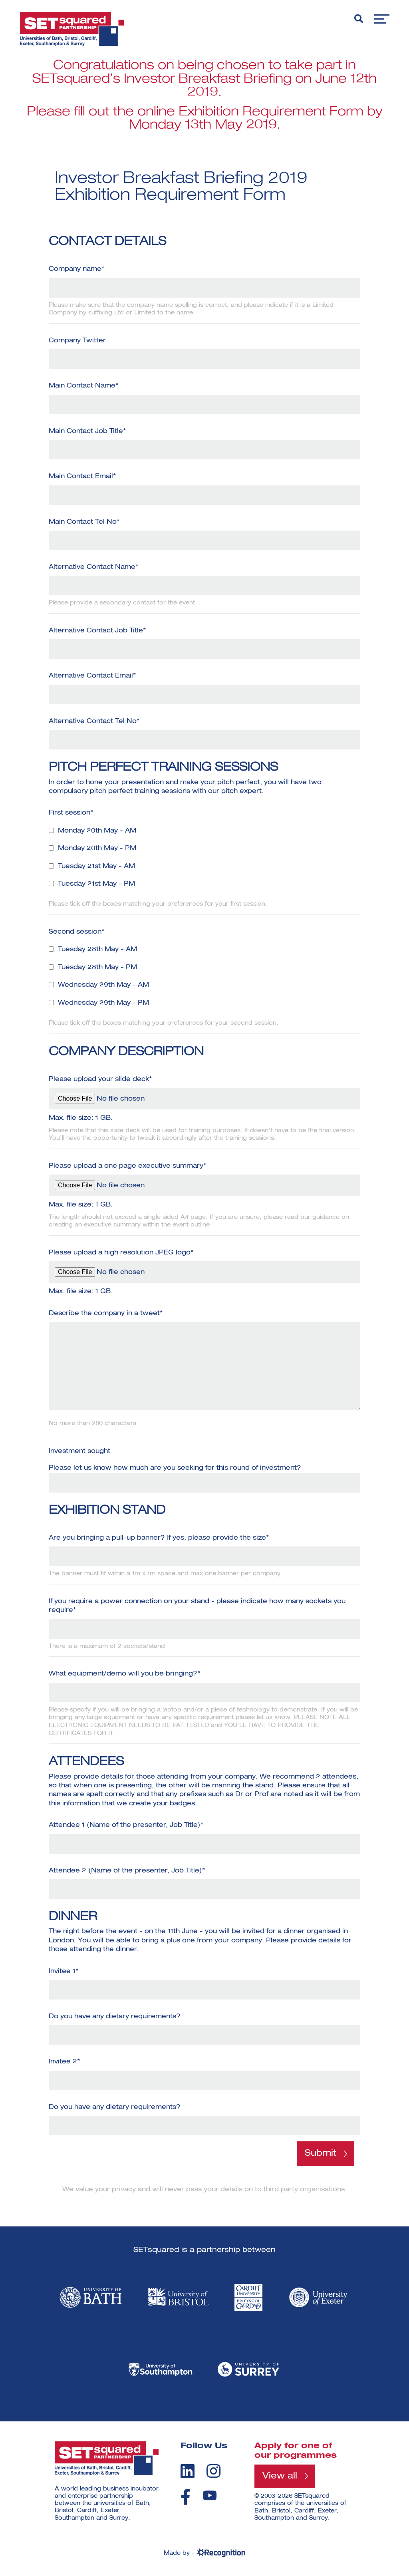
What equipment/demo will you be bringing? (124, 1674)
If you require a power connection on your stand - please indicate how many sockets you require (197, 1606)
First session (71, 813)
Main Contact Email (82, 476)
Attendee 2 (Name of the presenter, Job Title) (127, 1870)
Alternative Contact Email (92, 676)
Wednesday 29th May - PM (103, 1003)
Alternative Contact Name (93, 567)
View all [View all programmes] (279, 2476)
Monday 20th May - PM (97, 848)
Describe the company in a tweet (106, 1313)
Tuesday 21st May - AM (96, 866)
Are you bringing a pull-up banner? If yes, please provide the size (159, 1538)
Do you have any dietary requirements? (115, 2016)
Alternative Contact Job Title (97, 630)
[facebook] (186, 2497)
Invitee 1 (63, 1971)
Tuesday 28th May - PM (97, 967)
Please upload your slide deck (100, 1079)
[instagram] (213, 2471)
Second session (76, 932)
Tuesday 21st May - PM (96, 884)
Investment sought (79, 1451)
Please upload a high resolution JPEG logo (121, 1252)
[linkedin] (188, 2471)
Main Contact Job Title (87, 431)
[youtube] (210, 2495)
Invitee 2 (64, 2061)
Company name (76, 269)
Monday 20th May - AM (97, 831)
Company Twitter (77, 341)
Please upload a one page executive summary (127, 1166)
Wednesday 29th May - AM (103, 985)
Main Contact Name (83, 386)
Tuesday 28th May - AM (97, 949)
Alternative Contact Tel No (94, 721)
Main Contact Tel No (84, 522)
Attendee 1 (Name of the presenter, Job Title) (126, 1825)
